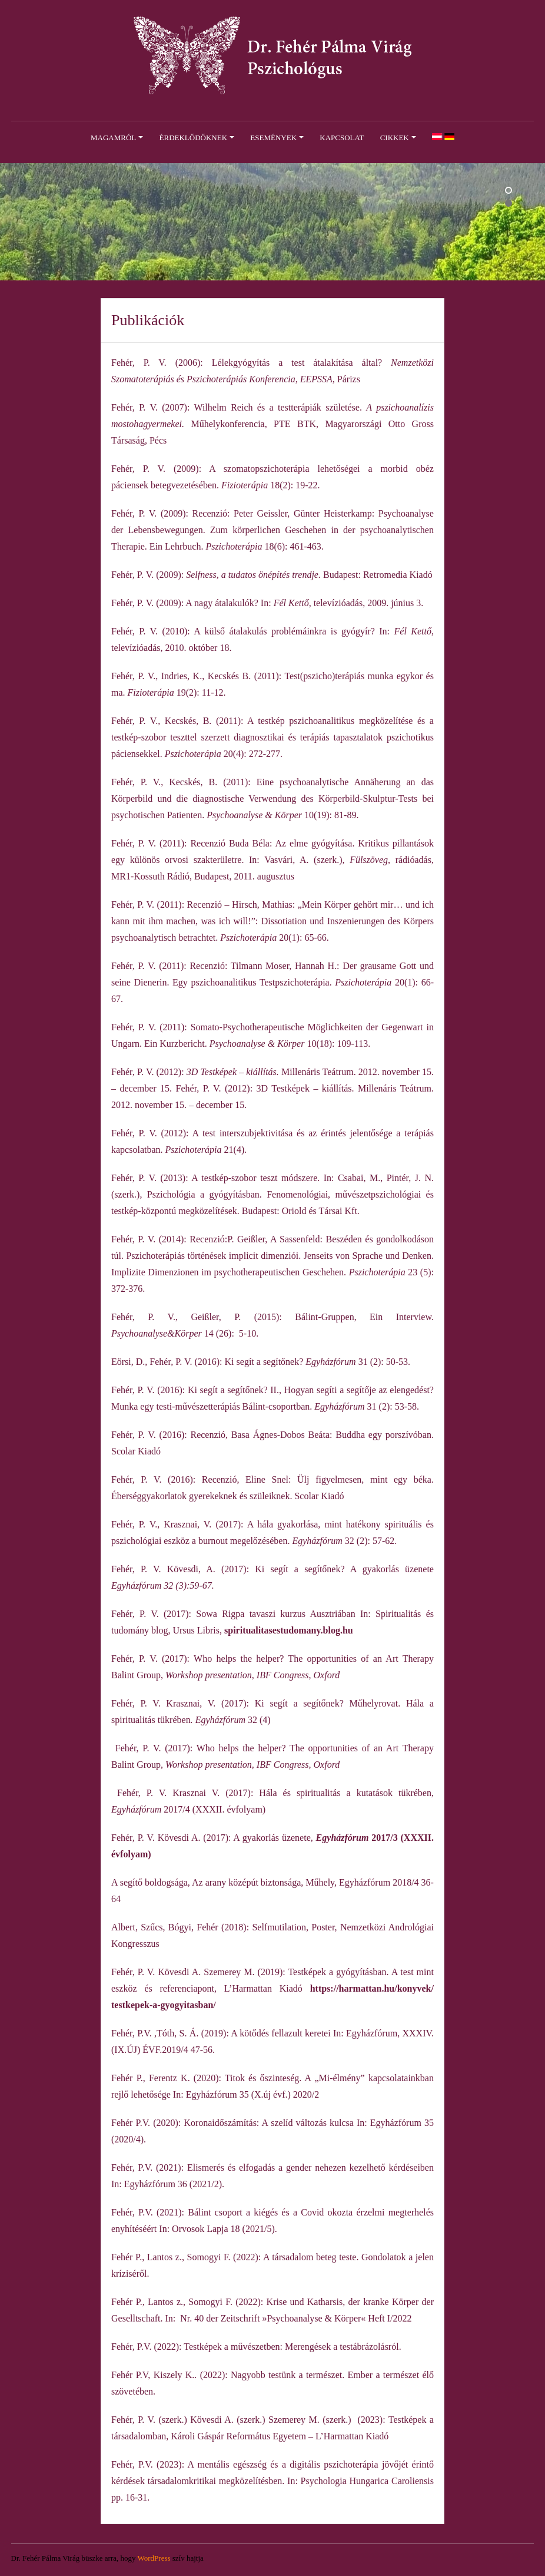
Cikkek (394, 137)
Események (273, 137)
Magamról (113, 137)
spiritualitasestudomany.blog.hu (288, 1630)
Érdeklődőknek (193, 137)
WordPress (154, 2558)
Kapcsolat (342, 137)
